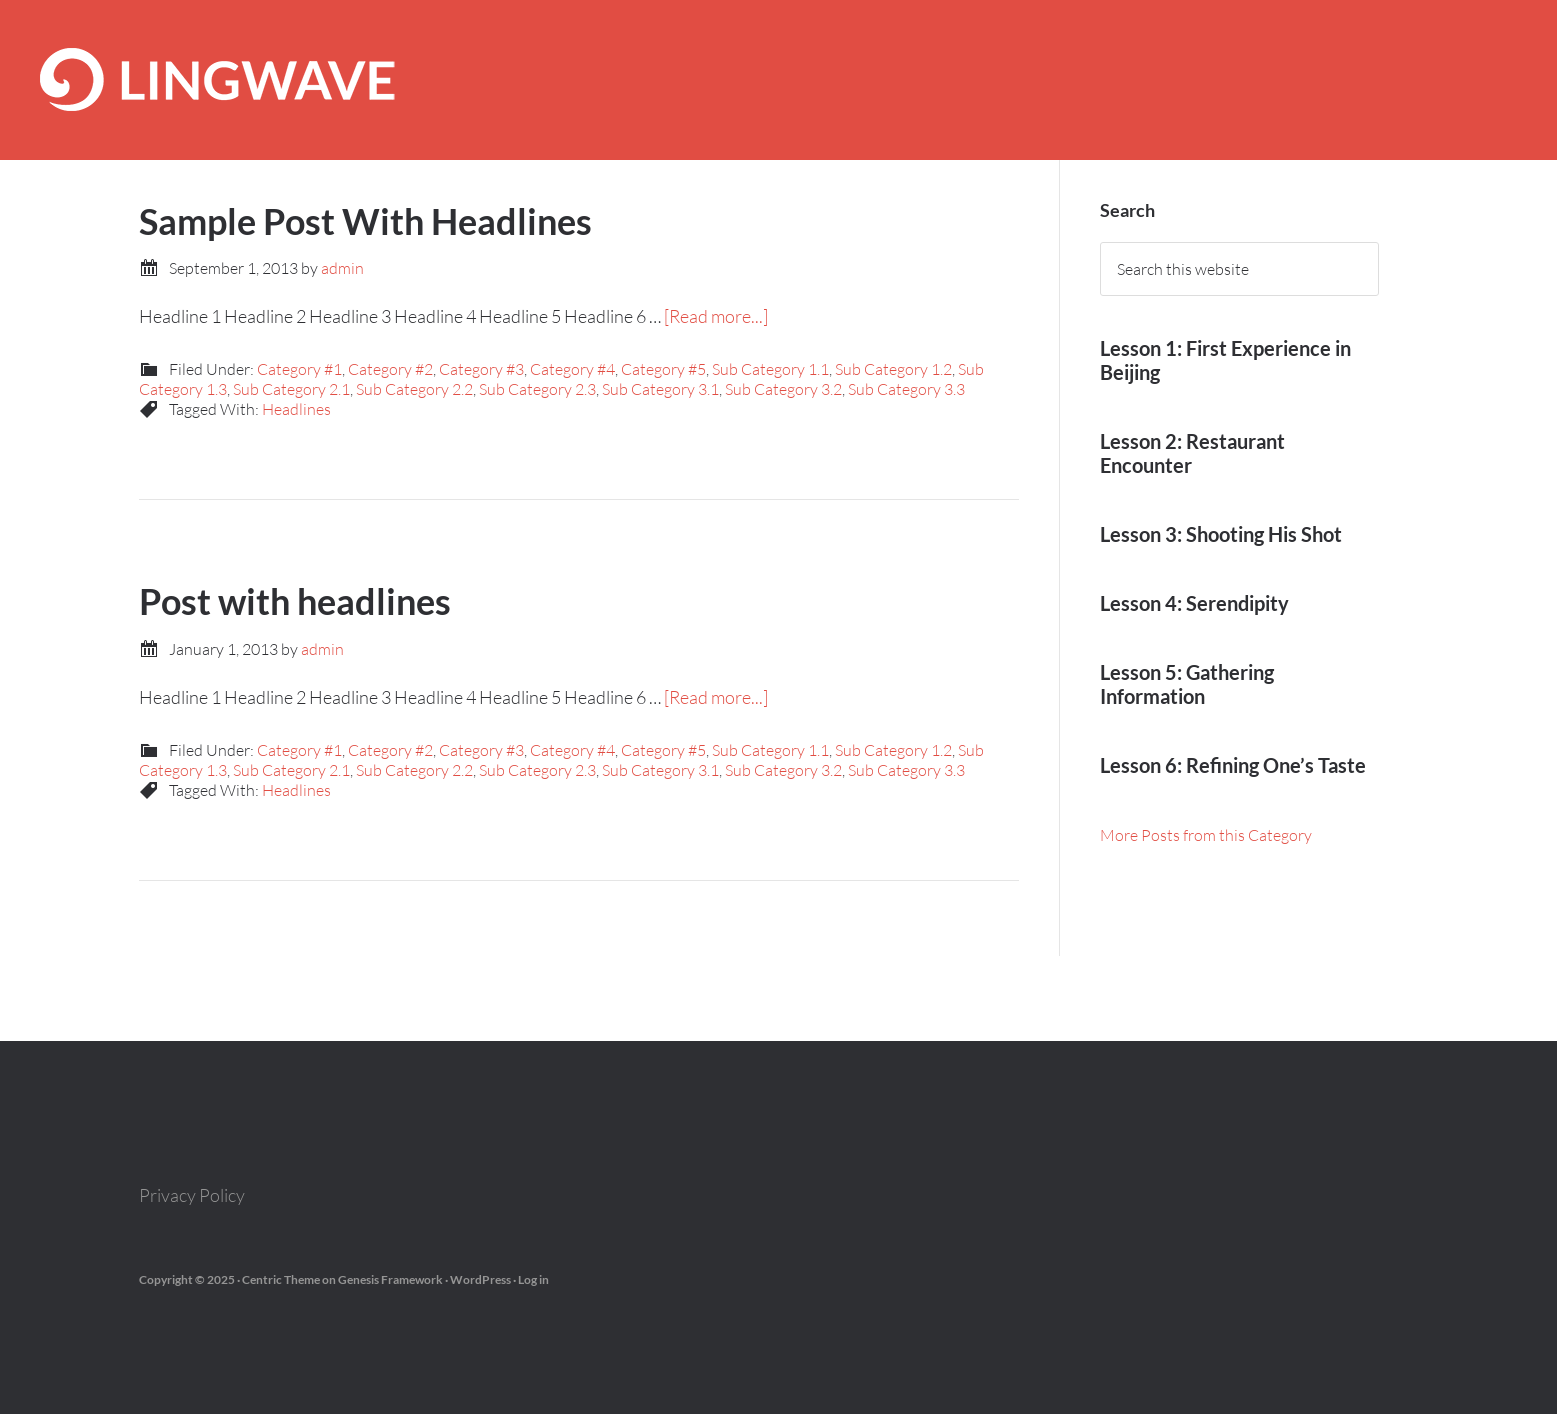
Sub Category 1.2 (893, 369)
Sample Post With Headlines (365, 221)
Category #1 (299, 369)
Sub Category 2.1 (291, 389)
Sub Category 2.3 (537, 389)
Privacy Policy (192, 1195)
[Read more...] (716, 316)
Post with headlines (295, 601)
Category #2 (390, 369)
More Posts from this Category (1206, 835)
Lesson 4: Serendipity (1194, 603)
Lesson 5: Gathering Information (1187, 684)
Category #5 (663, 369)
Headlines (296, 409)
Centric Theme (281, 1279)
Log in (533, 1279)
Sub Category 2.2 (414, 389)
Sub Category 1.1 (770, 369)
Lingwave (778, 80)
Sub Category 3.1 (660, 389)
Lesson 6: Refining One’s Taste (1233, 765)
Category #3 (481, 369)
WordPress (480, 1279)
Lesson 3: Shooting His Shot (1221, 534)
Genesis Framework (390, 1279)
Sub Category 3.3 (906, 389)
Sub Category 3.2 (783, 389)
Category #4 (572, 369)
